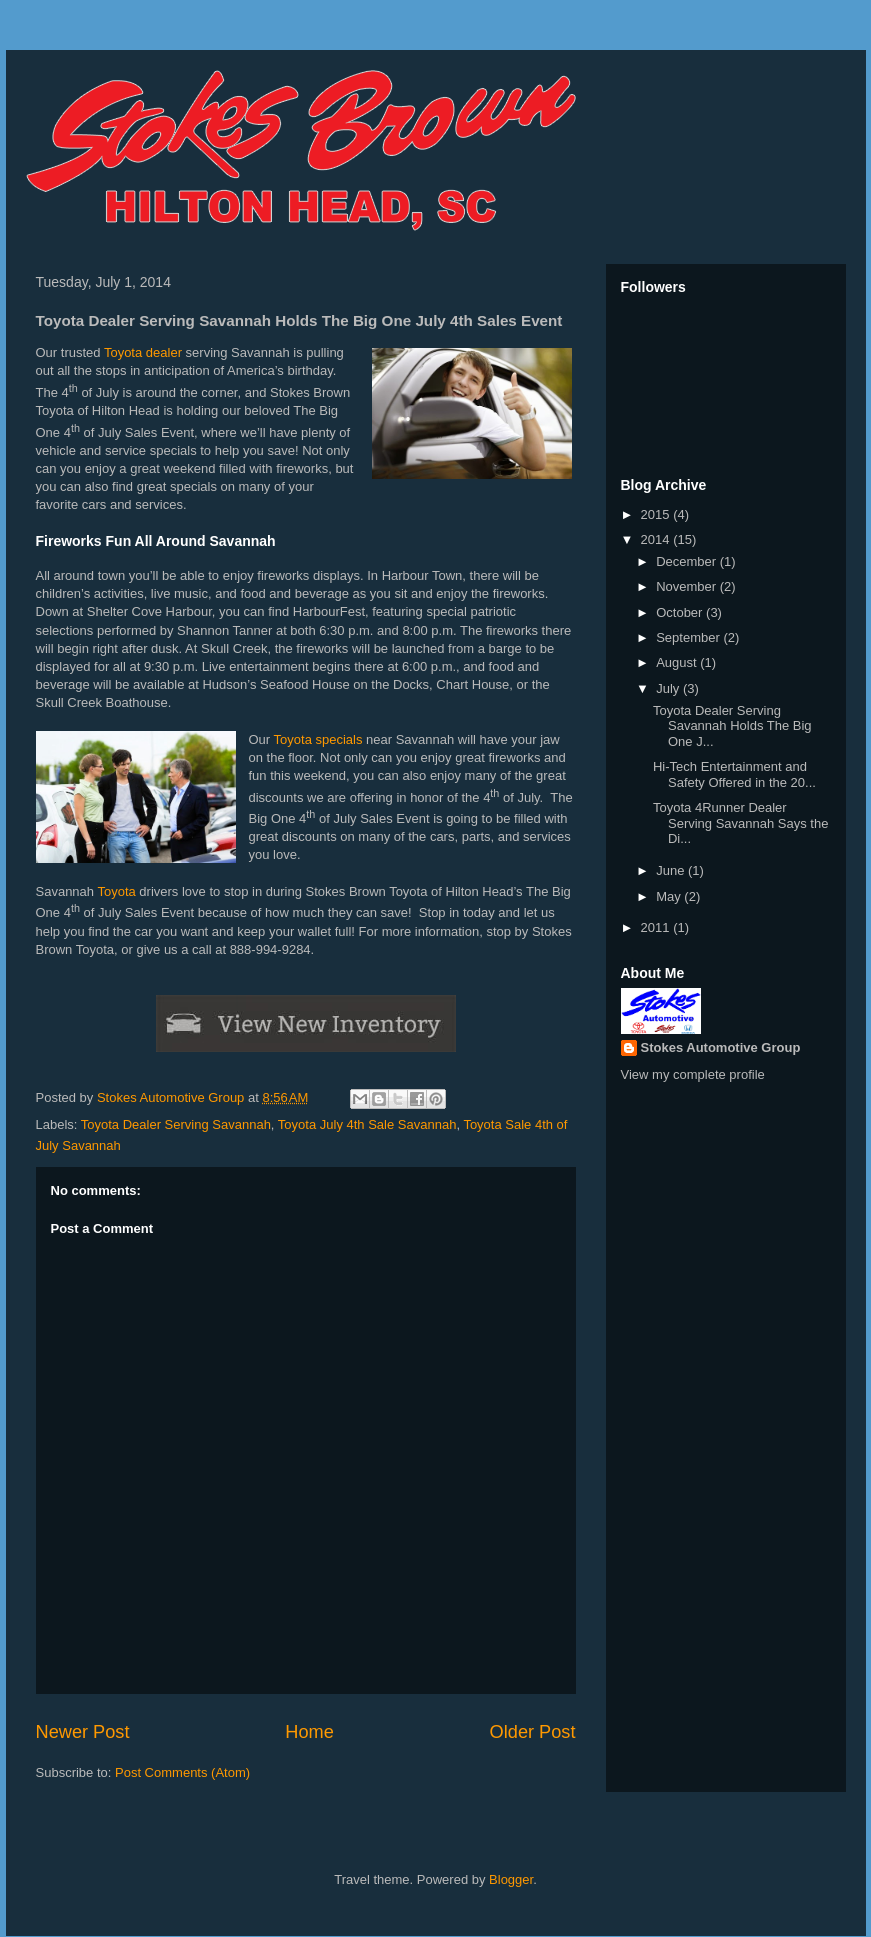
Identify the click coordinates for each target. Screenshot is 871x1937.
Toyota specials (318, 739)
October (681, 612)
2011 (657, 927)
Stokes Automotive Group (721, 1047)
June (672, 870)
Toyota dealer (143, 352)
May (670, 896)
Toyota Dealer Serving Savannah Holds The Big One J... (732, 726)
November (688, 586)
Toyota (116, 891)
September (689, 637)
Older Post (533, 1732)
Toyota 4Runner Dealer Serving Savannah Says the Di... (740, 823)
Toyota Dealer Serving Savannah (176, 1124)
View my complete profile (693, 1074)
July (669, 688)
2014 (657, 539)
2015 (657, 514)
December (688, 561)
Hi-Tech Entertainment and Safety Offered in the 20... (734, 774)
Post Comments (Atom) (182, 1772)
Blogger (511, 1879)
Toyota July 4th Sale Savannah (367, 1124)
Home (309, 1732)
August (678, 662)
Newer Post (83, 1732)
